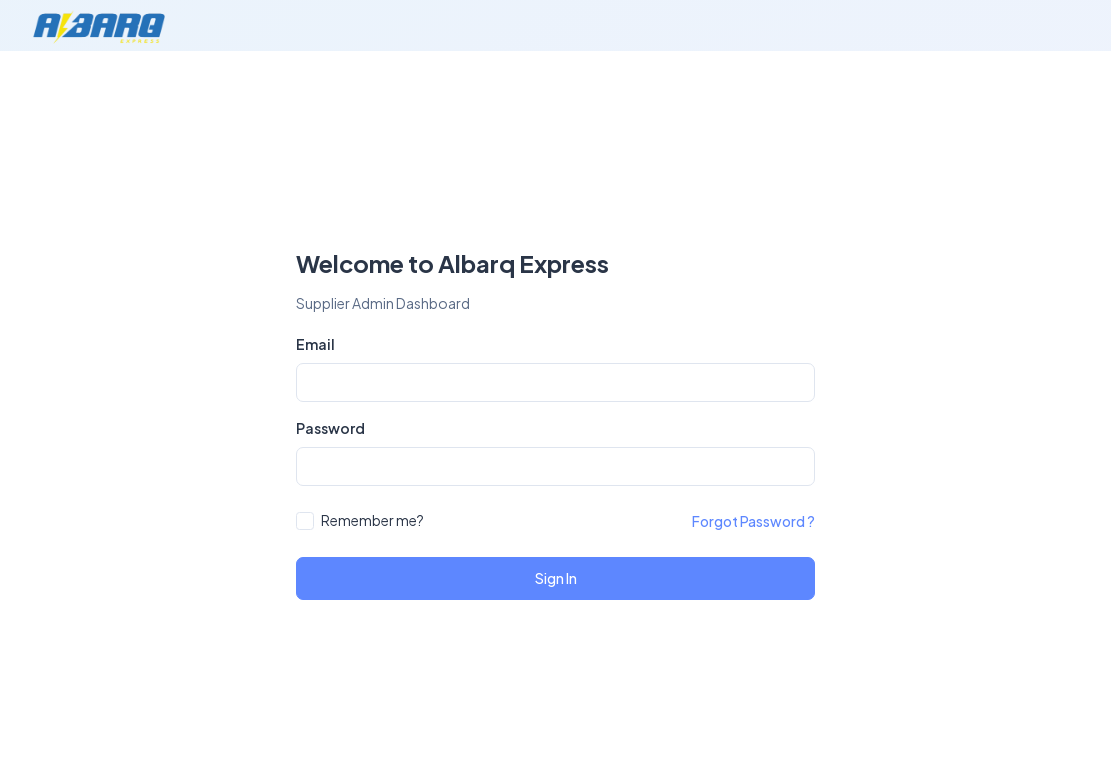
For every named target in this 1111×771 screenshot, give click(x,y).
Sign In (556, 578)
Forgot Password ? (753, 521)
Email (315, 344)
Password (330, 428)
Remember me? (372, 520)
